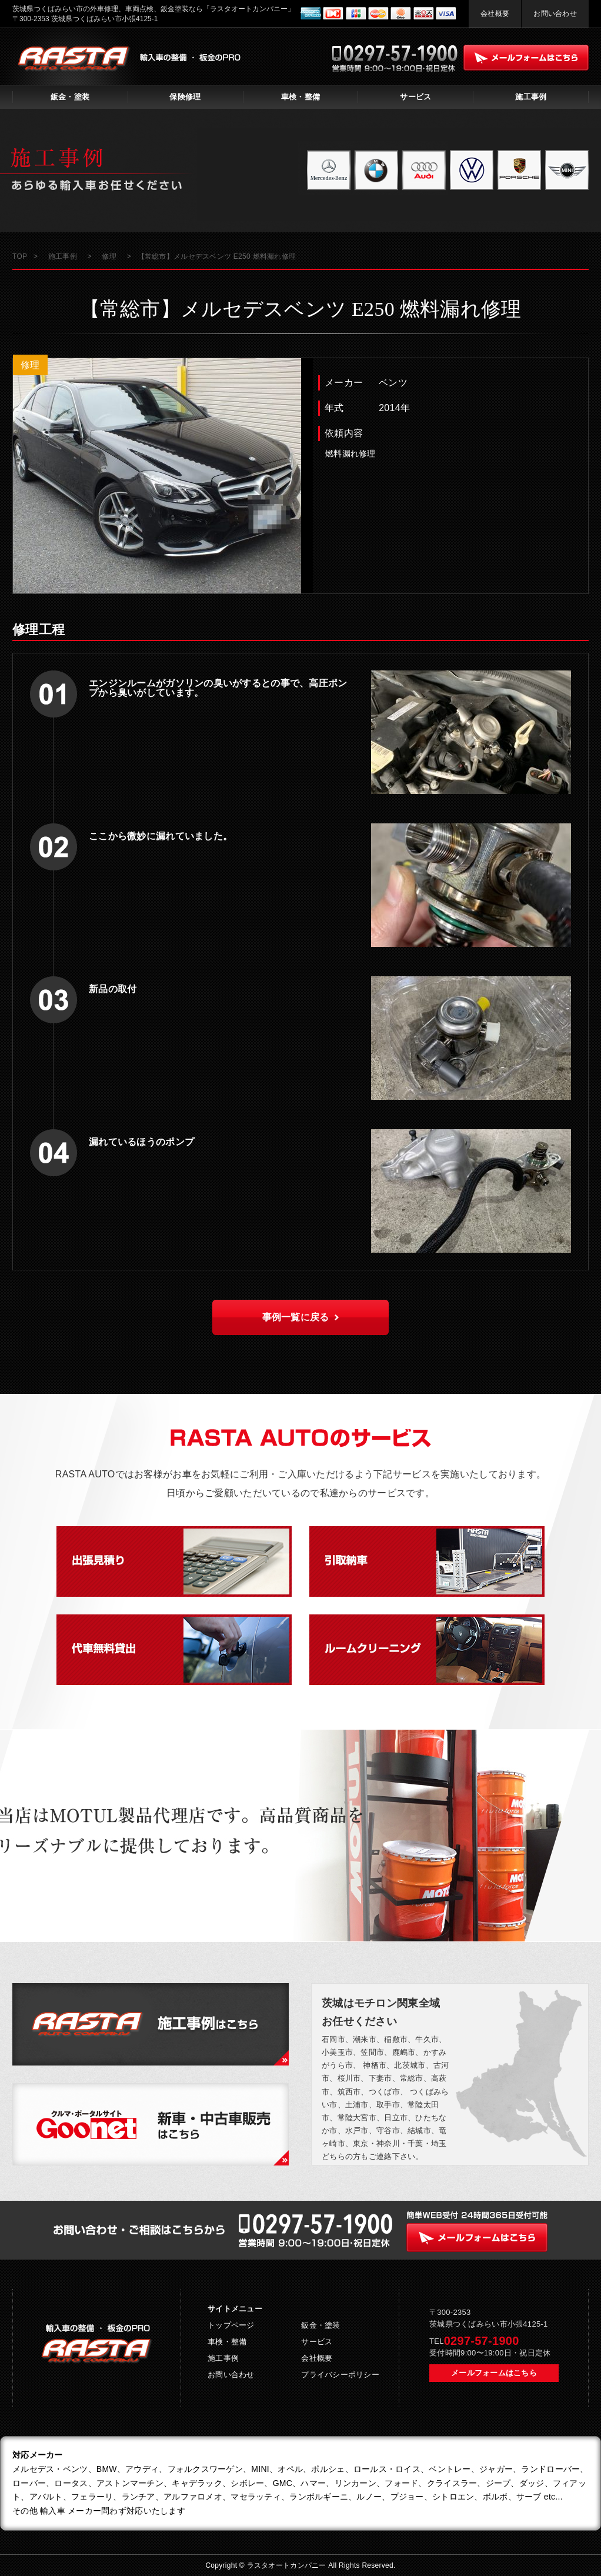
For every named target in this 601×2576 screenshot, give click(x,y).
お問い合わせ (555, 13)
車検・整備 (300, 96)
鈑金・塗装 (70, 96)
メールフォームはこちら (494, 2372)
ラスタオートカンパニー (288, 2565)
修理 (30, 365)
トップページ (231, 2325)
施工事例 (530, 96)
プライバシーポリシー (340, 2374)
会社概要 (494, 13)
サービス (415, 96)
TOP (19, 256)
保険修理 (185, 96)
